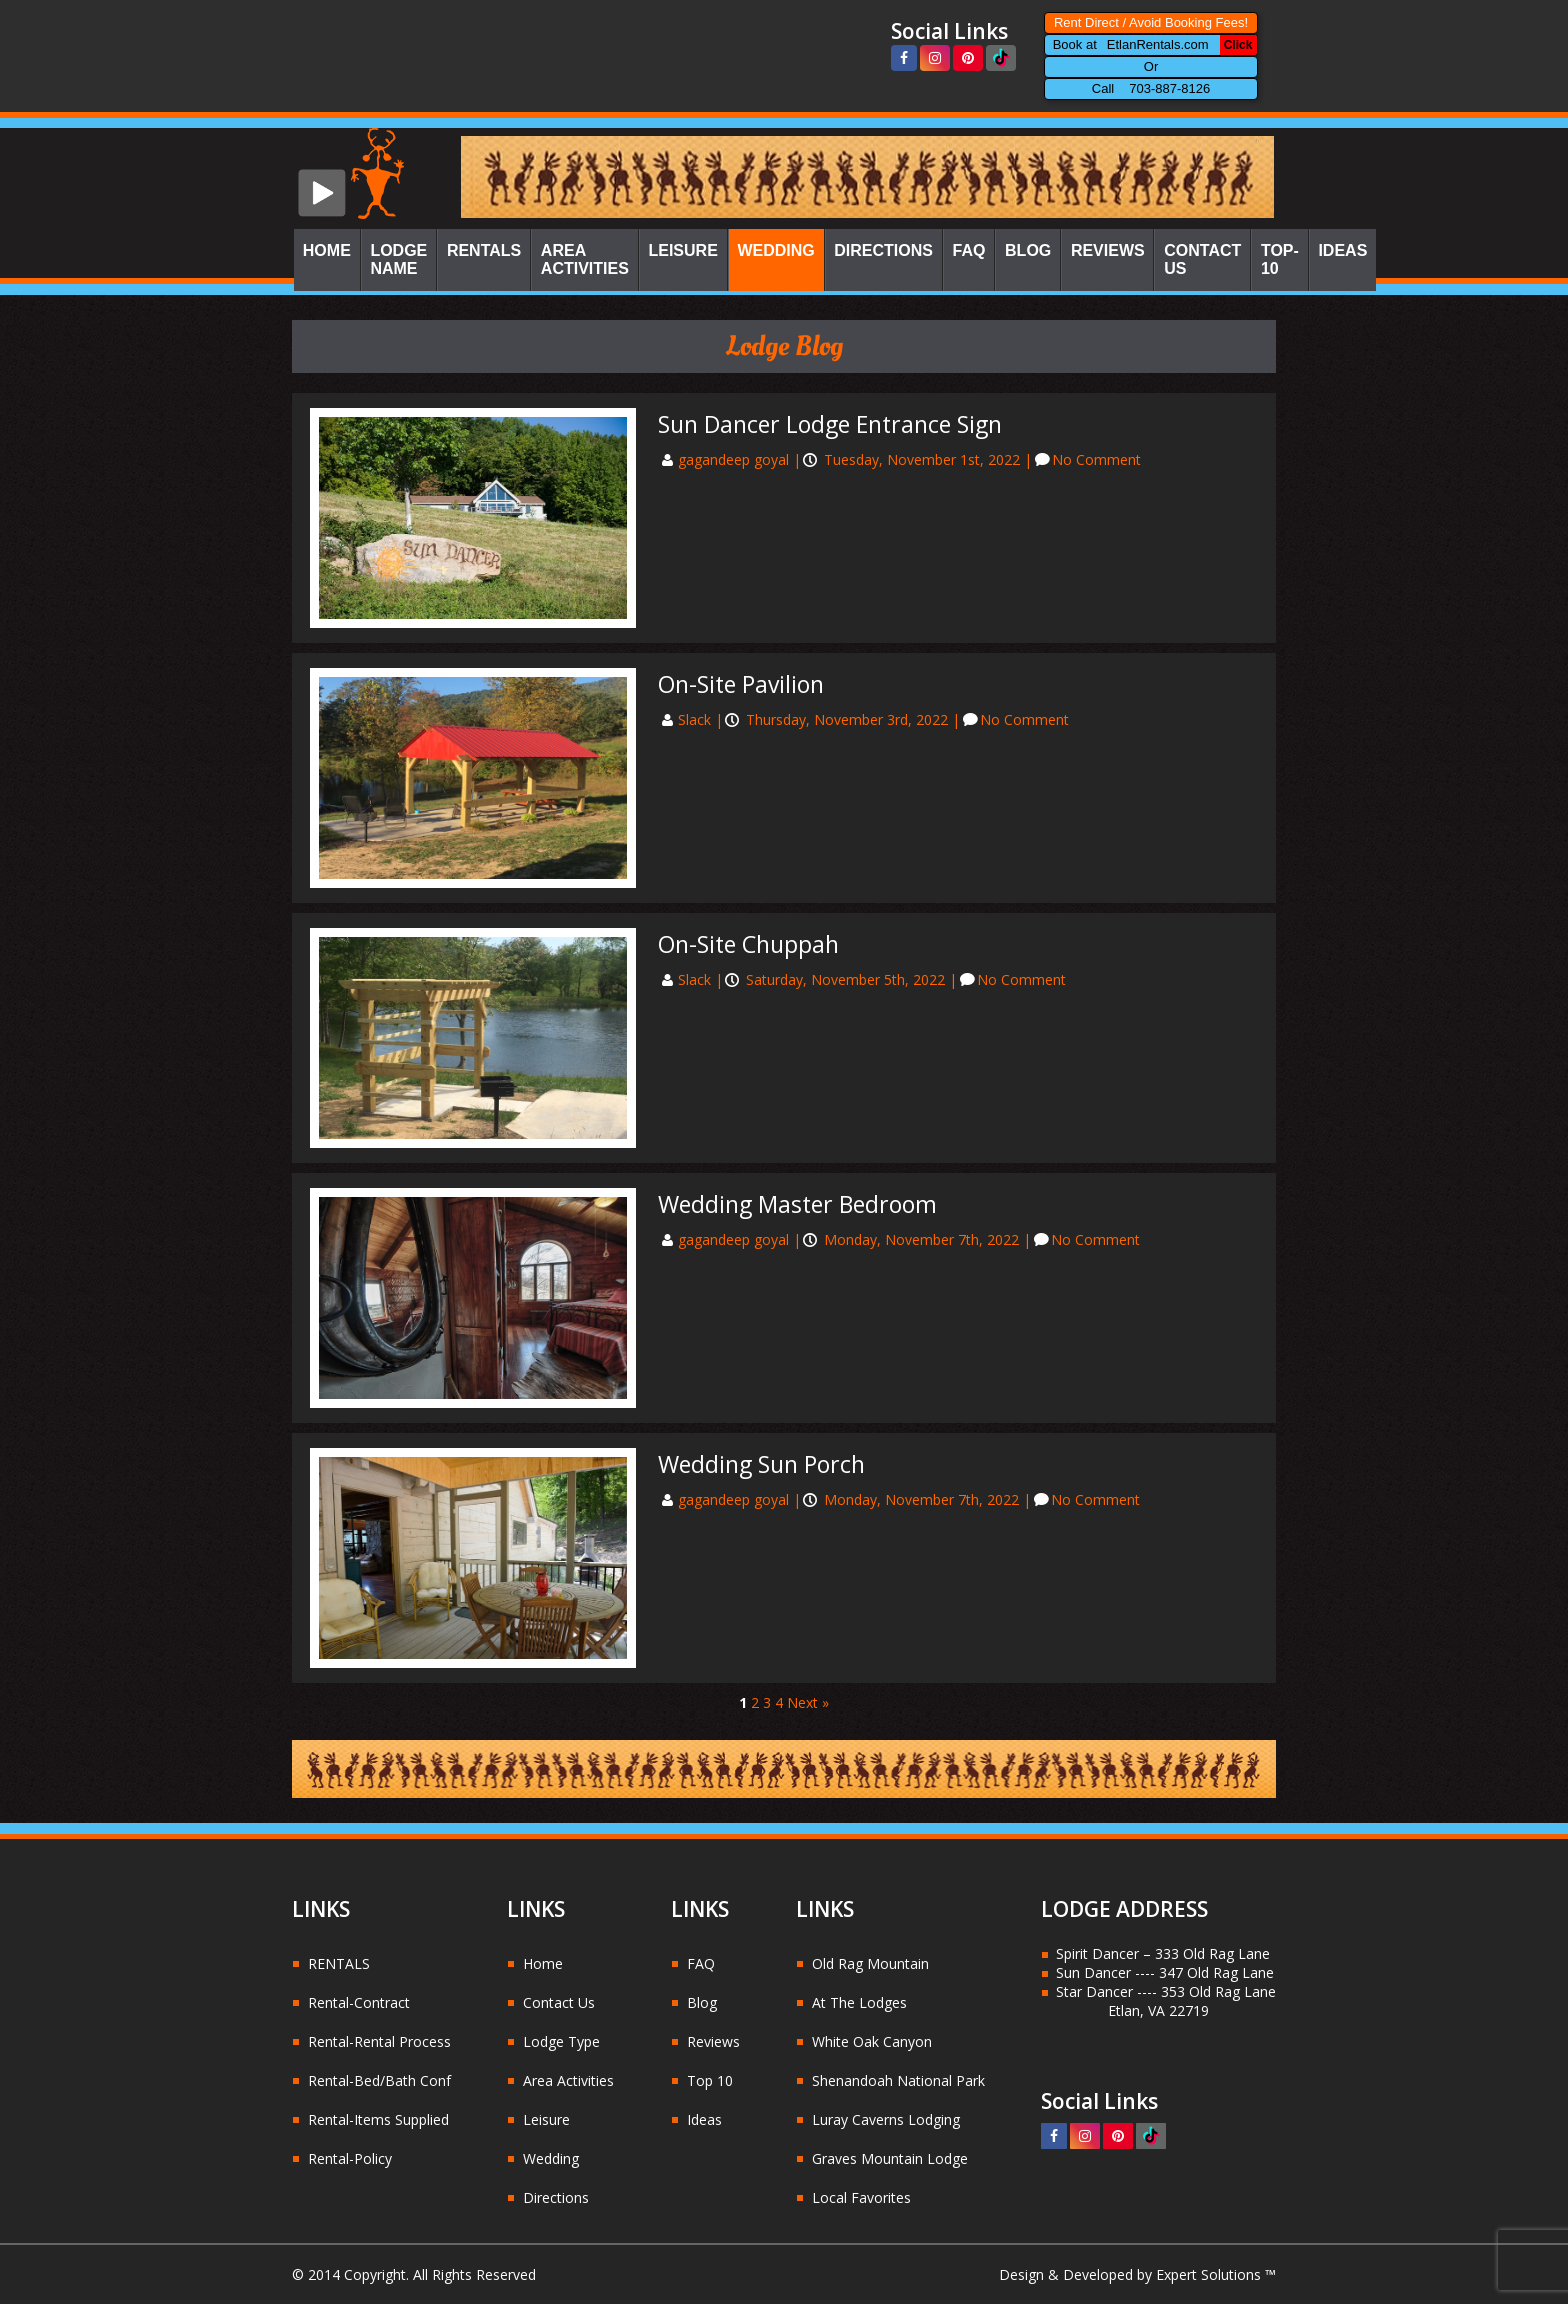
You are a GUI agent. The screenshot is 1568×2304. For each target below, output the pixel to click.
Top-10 (1280, 259)
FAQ (969, 250)
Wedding (775, 250)
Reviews (1108, 250)
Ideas (1342, 250)
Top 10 (710, 2080)
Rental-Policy (350, 2158)
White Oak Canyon (872, 2041)
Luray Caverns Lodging (886, 2119)
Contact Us (1202, 259)
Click (1238, 45)
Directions (883, 250)
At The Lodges (859, 2002)
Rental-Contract (359, 2002)
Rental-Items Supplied (378, 2119)
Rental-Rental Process (379, 2041)
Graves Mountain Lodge (890, 2158)
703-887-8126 (1169, 88)
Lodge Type (561, 2041)
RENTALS (339, 1963)
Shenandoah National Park (898, 2080)
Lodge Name (398, 259)
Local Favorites (861, 2197)
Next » (808, 1702)
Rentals (484, 250)
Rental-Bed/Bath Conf (379, 2080)
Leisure (682, 250)
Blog (1028, 250)
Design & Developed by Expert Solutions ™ (1137, 2274)
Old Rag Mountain (870, 1963)
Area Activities (585, 259)
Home (327, 250)
